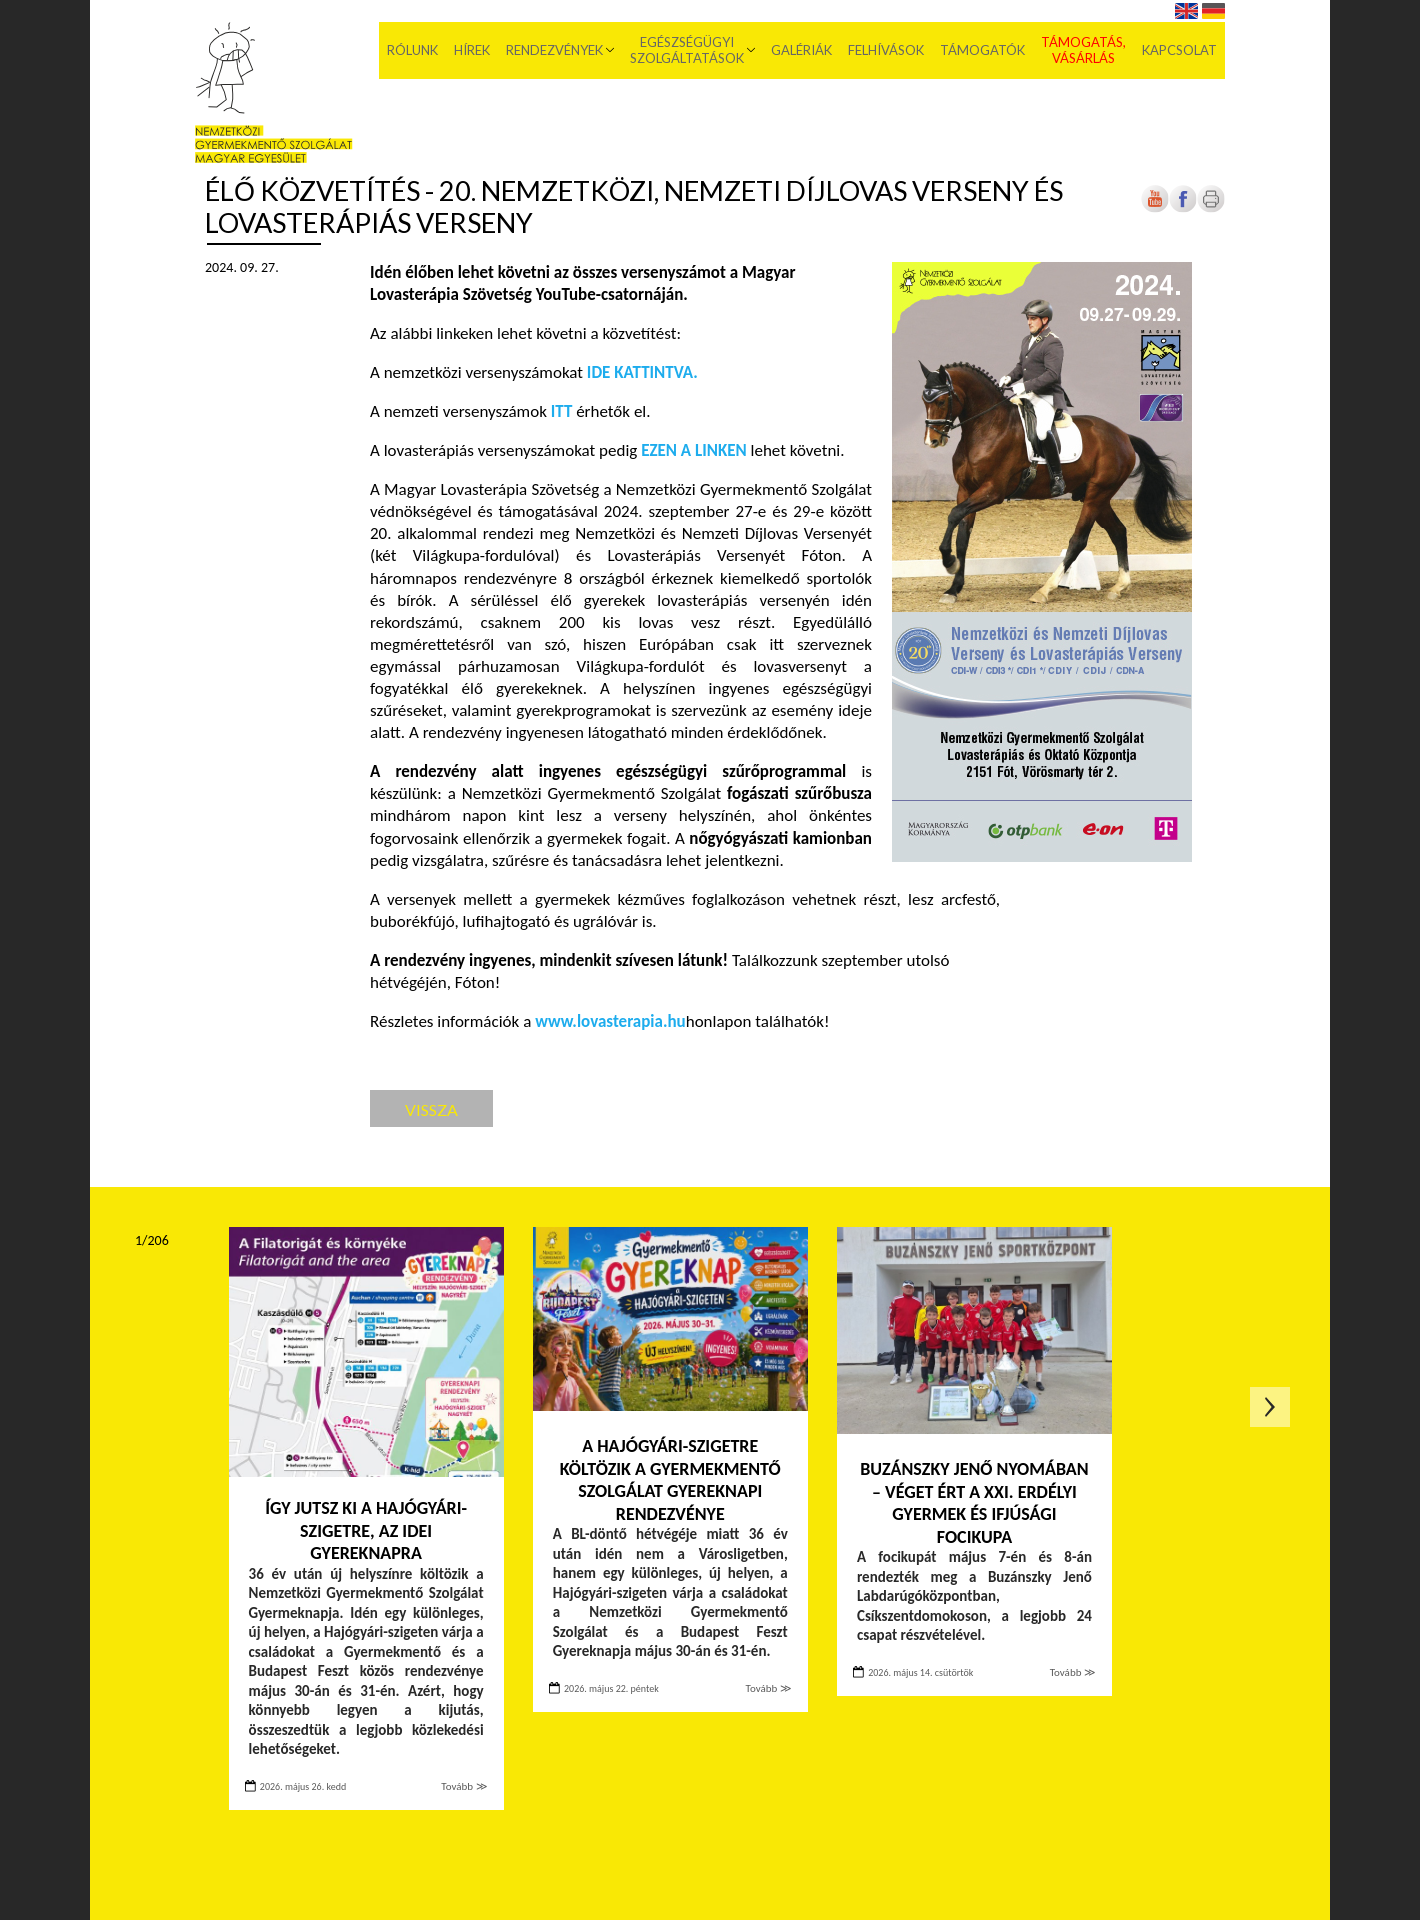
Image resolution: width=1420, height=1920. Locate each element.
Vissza (431, 1109)
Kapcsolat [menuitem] (1179, 50)
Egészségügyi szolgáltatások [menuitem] (687, 50)
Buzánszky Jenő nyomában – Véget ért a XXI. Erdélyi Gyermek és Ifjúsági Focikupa (974, 1503)
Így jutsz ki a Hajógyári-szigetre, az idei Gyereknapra (366, 1530)
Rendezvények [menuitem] (554, 50)
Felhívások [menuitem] (886, 50)
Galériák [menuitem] (801, 50)
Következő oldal (1270, 1407)
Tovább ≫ (464, 1786)
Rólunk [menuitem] (412, 50)
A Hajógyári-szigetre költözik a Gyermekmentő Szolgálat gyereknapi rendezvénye (670, 1480)
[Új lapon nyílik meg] (1183, 208)
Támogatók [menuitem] (982, 50)
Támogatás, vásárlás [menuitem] (1083, 50)
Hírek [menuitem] (472, 50)
